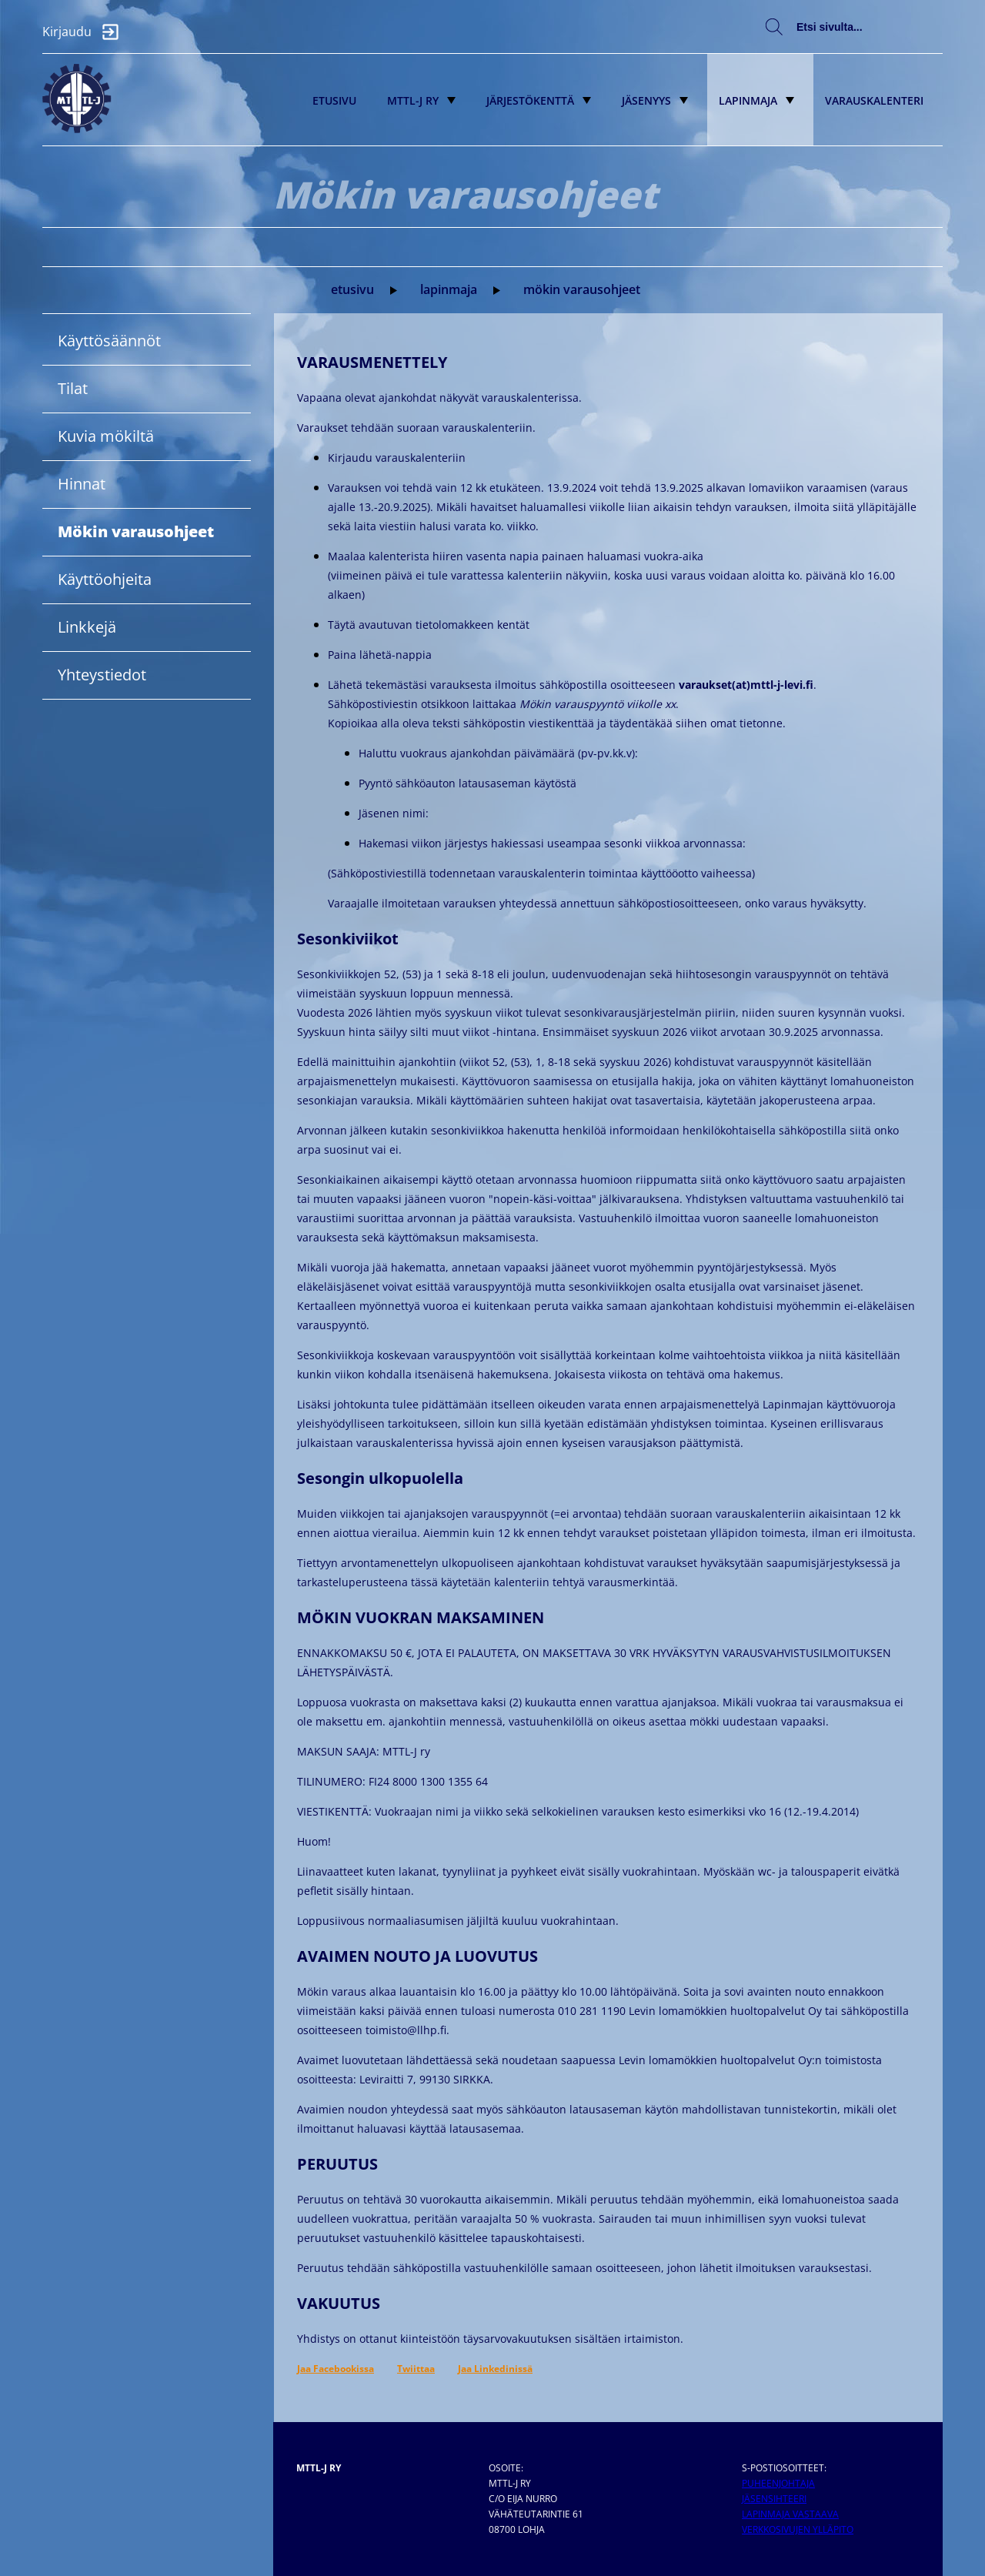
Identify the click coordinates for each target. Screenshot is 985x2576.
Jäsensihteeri (774, 2498)
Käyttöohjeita (105, 579)
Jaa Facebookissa (335, 2368)
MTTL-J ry (421, 100)
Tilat (73, 388)
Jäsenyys (655, 100)
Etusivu (334, 100)
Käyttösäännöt (109, 340)
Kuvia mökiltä (106, 436)
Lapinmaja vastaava (790, 2514)
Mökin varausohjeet (581, 289)
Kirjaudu (84, 31)
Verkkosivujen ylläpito (797, 2529)
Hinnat (81, 483)
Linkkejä (87, 626)
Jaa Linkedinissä (495, 2368)
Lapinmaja (756, 100)
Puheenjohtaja (778, 2483)
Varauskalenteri (874, 100)
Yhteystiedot (102, 674)
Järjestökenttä (538, 100)
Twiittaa (416, 2368)
